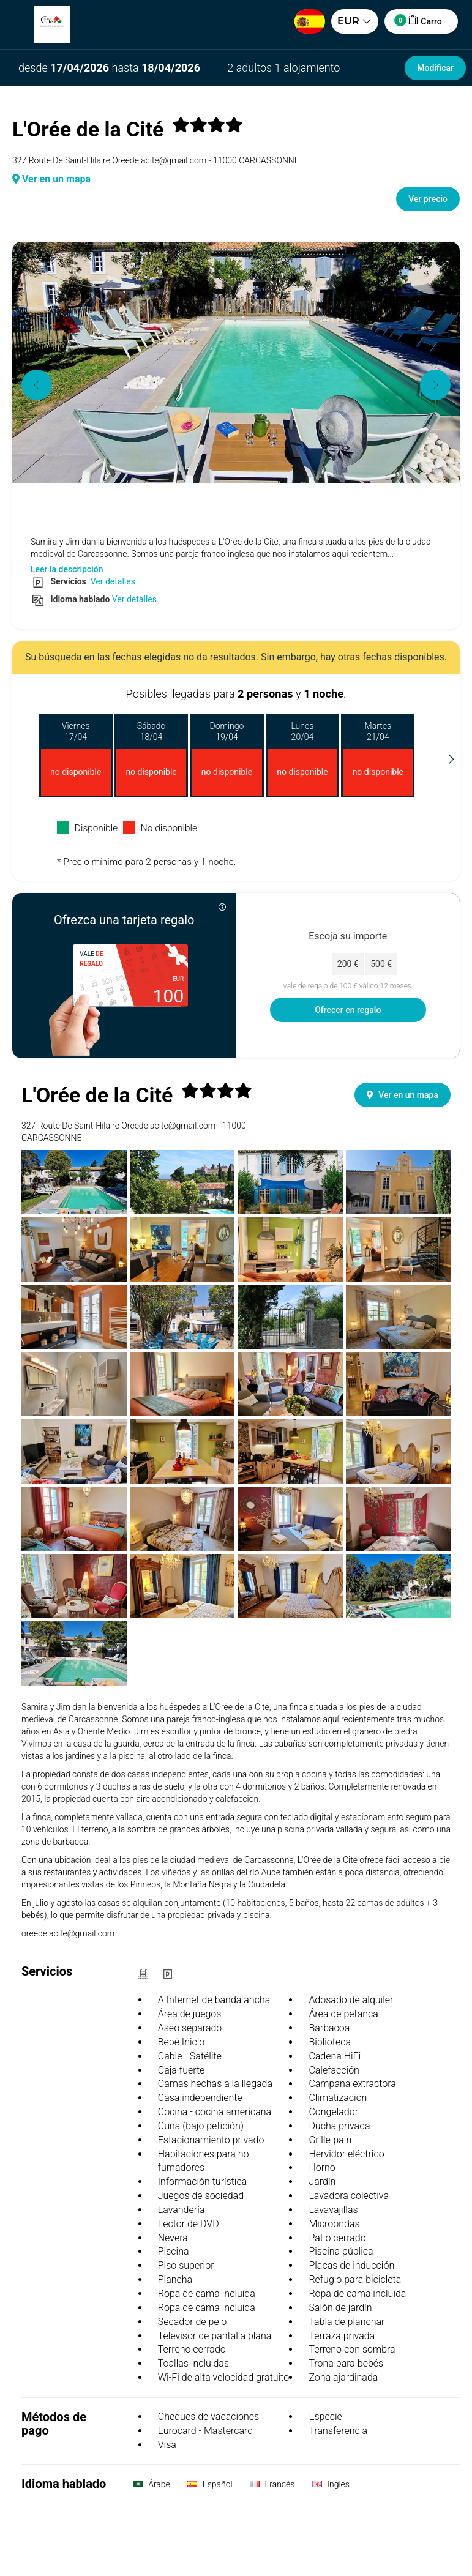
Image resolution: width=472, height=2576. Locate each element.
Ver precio (428, 199)
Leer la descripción (67, 569)
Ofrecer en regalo (348, 1010)
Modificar (435, 68)
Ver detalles (111, 581)
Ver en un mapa (51, 179)
